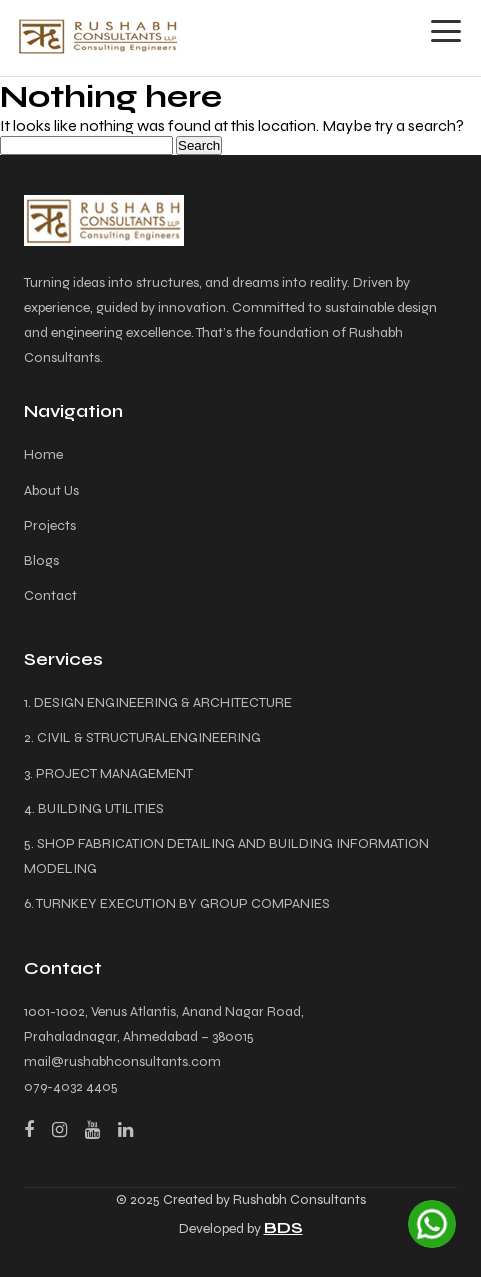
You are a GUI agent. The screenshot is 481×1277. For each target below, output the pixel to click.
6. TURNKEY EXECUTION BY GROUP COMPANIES (177, 903)
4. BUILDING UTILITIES (94, 808)
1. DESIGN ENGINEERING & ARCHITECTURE (158, 702)
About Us (51, 490)
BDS (283, 1227)
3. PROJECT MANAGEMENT (108, 773)
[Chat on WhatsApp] (432, 1224)
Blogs (41, 560)
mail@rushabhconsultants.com (122, 1061)
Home (43, 454)
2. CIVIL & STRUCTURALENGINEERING (142, 737)
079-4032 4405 (71, 1086)
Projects (50, 525)
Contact (50, 595)
